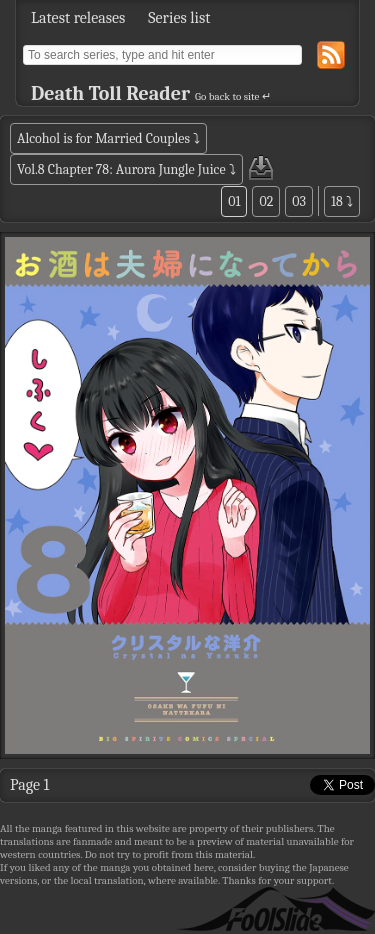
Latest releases (78, 18)
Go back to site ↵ (233, 96)
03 (299, 201)
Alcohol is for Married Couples (103, 138)
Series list (179, 18)
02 (266, 201)
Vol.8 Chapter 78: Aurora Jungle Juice (121, 169)
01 (234, 201)
